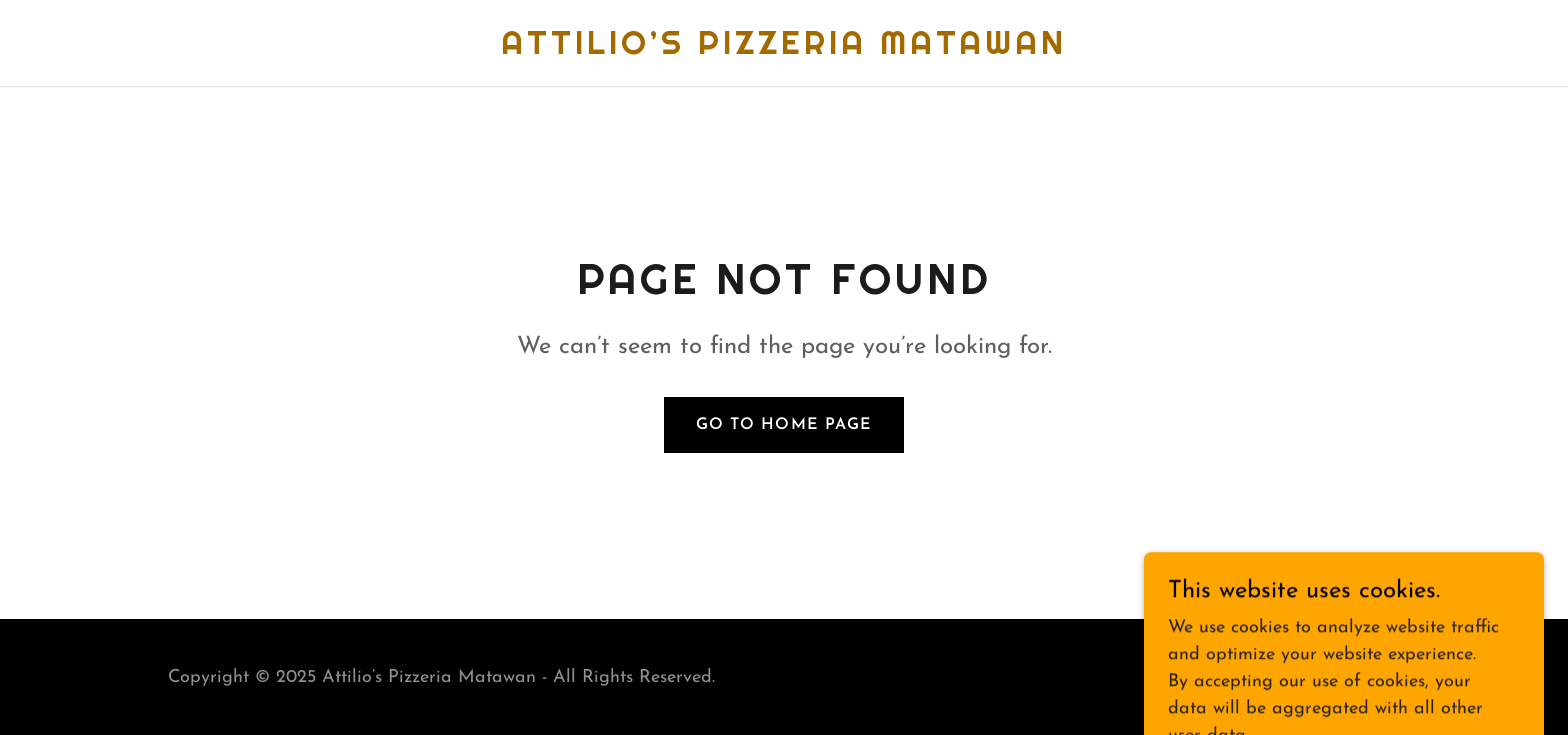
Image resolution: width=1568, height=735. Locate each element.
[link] (784, 49)
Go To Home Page (783, 425)
